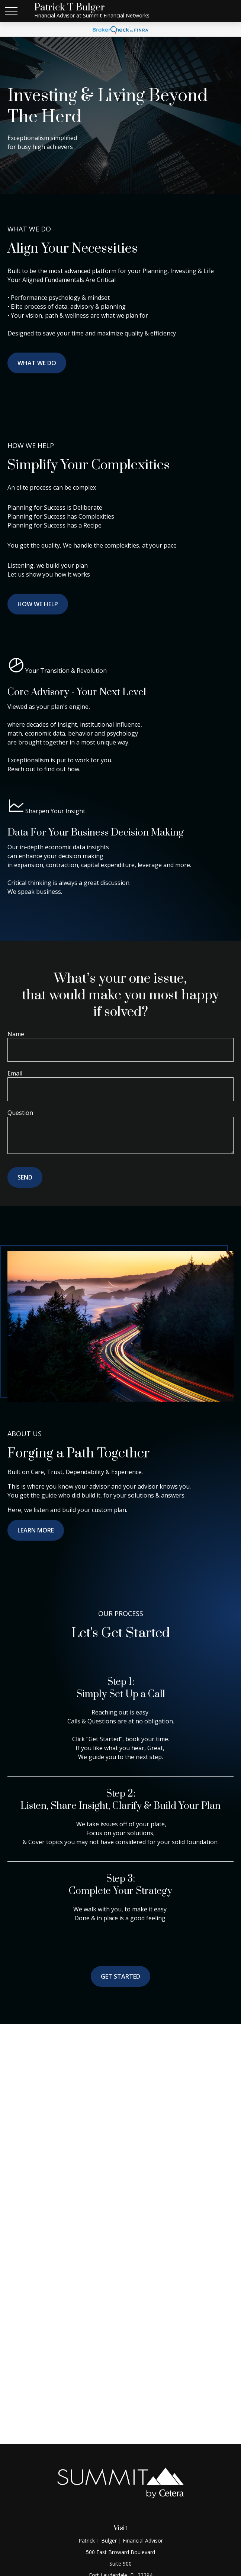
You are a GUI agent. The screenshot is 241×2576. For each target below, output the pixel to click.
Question (20, 1113)
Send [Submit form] (24, 1177)
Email (14, 1073)
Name (15, 1034)
